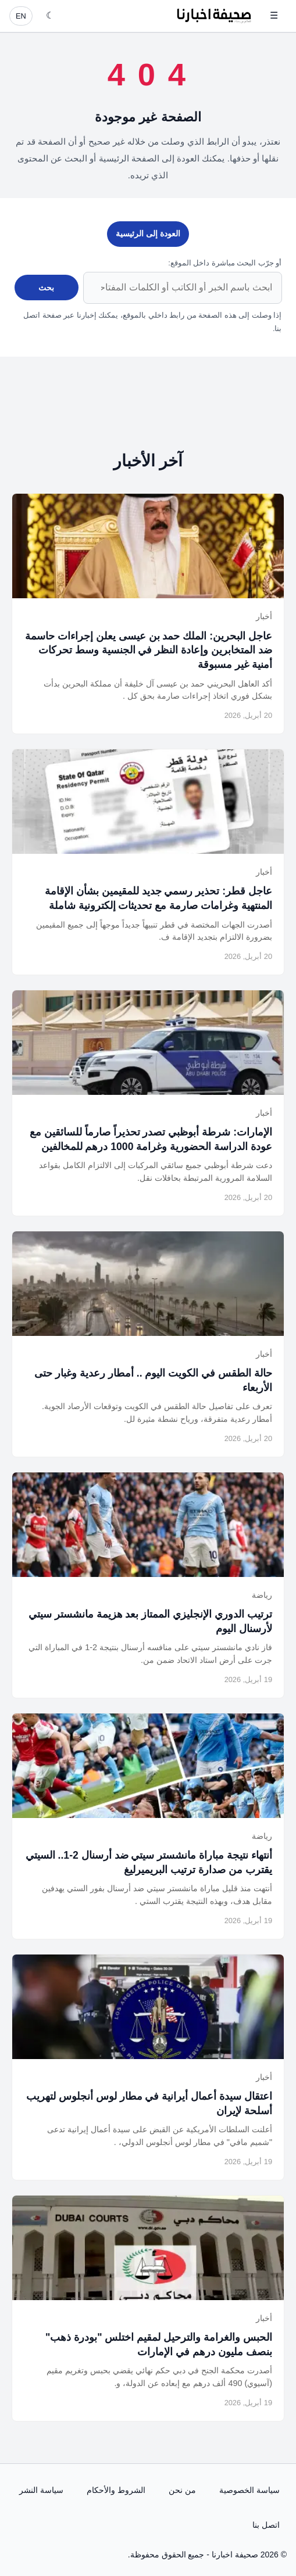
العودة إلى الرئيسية (148, 233)
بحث (46, 287)
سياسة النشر (41, 2490)
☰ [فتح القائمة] (274, 15)
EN (21, 16)
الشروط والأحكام (116, 2490)
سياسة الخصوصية (249, 2490)
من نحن (182, 2490)
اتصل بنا (266, 2525)
